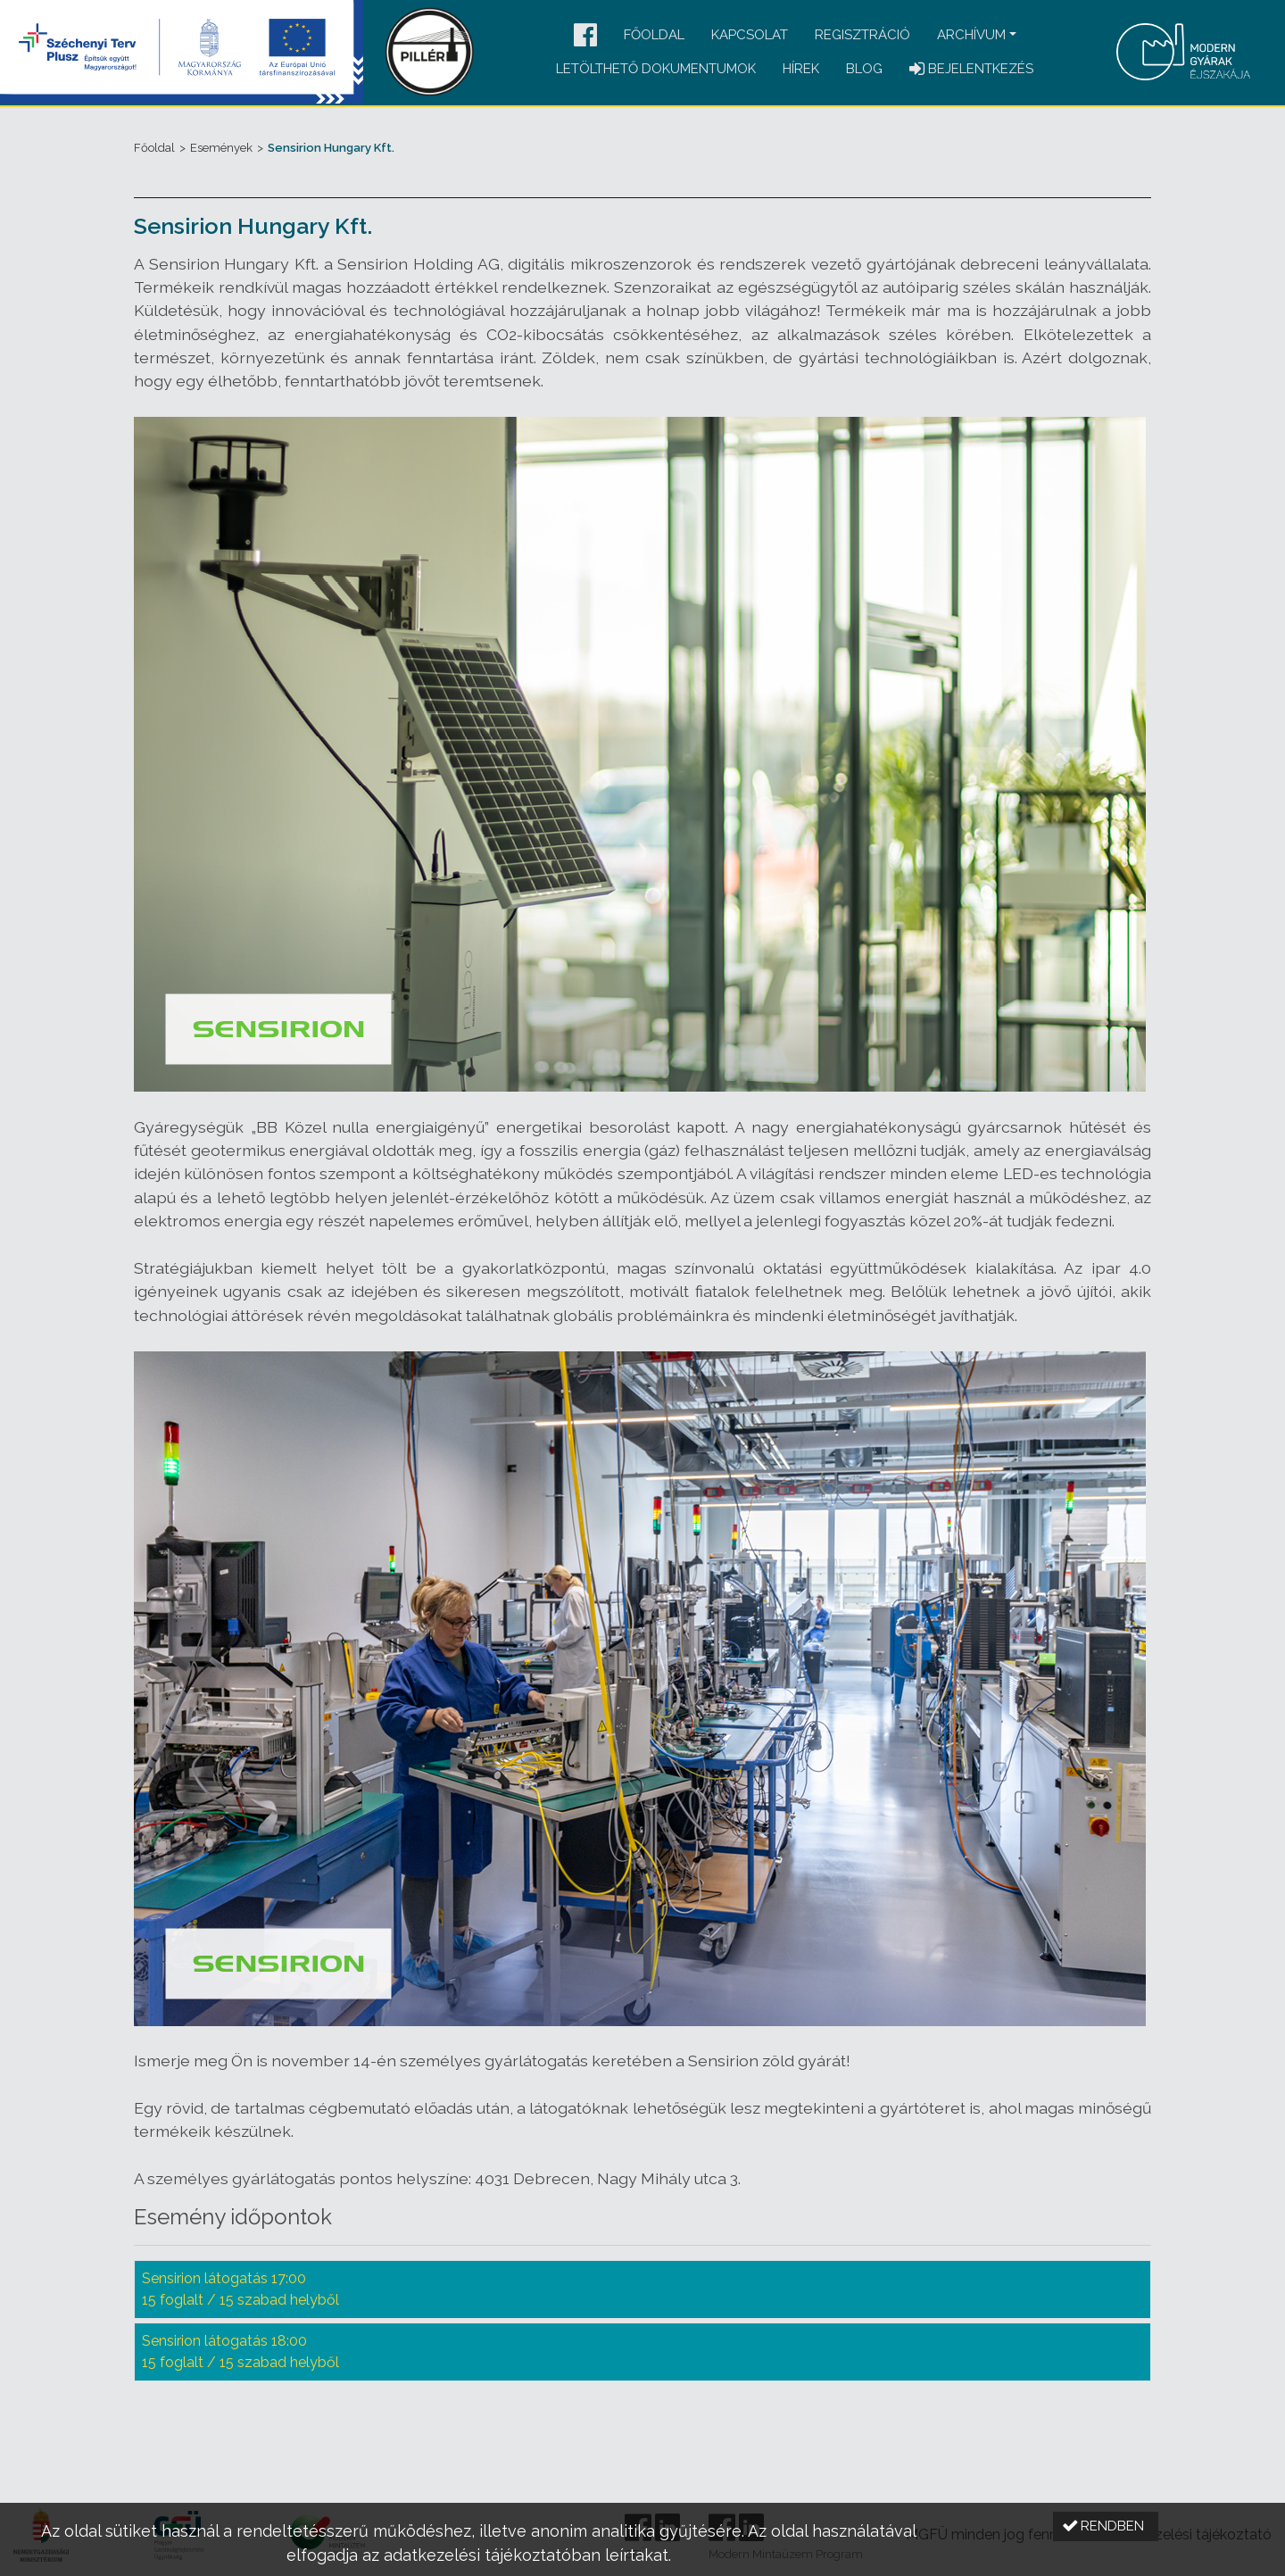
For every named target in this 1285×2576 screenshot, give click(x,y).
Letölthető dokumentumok (656, 69)
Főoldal (654, 35)
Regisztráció (862, 35)
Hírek (801, 69)
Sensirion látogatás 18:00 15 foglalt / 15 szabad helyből (240, 2351)
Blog (864, 69)
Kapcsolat (749, 35)
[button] (585, 36)
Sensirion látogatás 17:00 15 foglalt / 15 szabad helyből (240, 2289)
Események (221, 147)
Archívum (971, 35)
